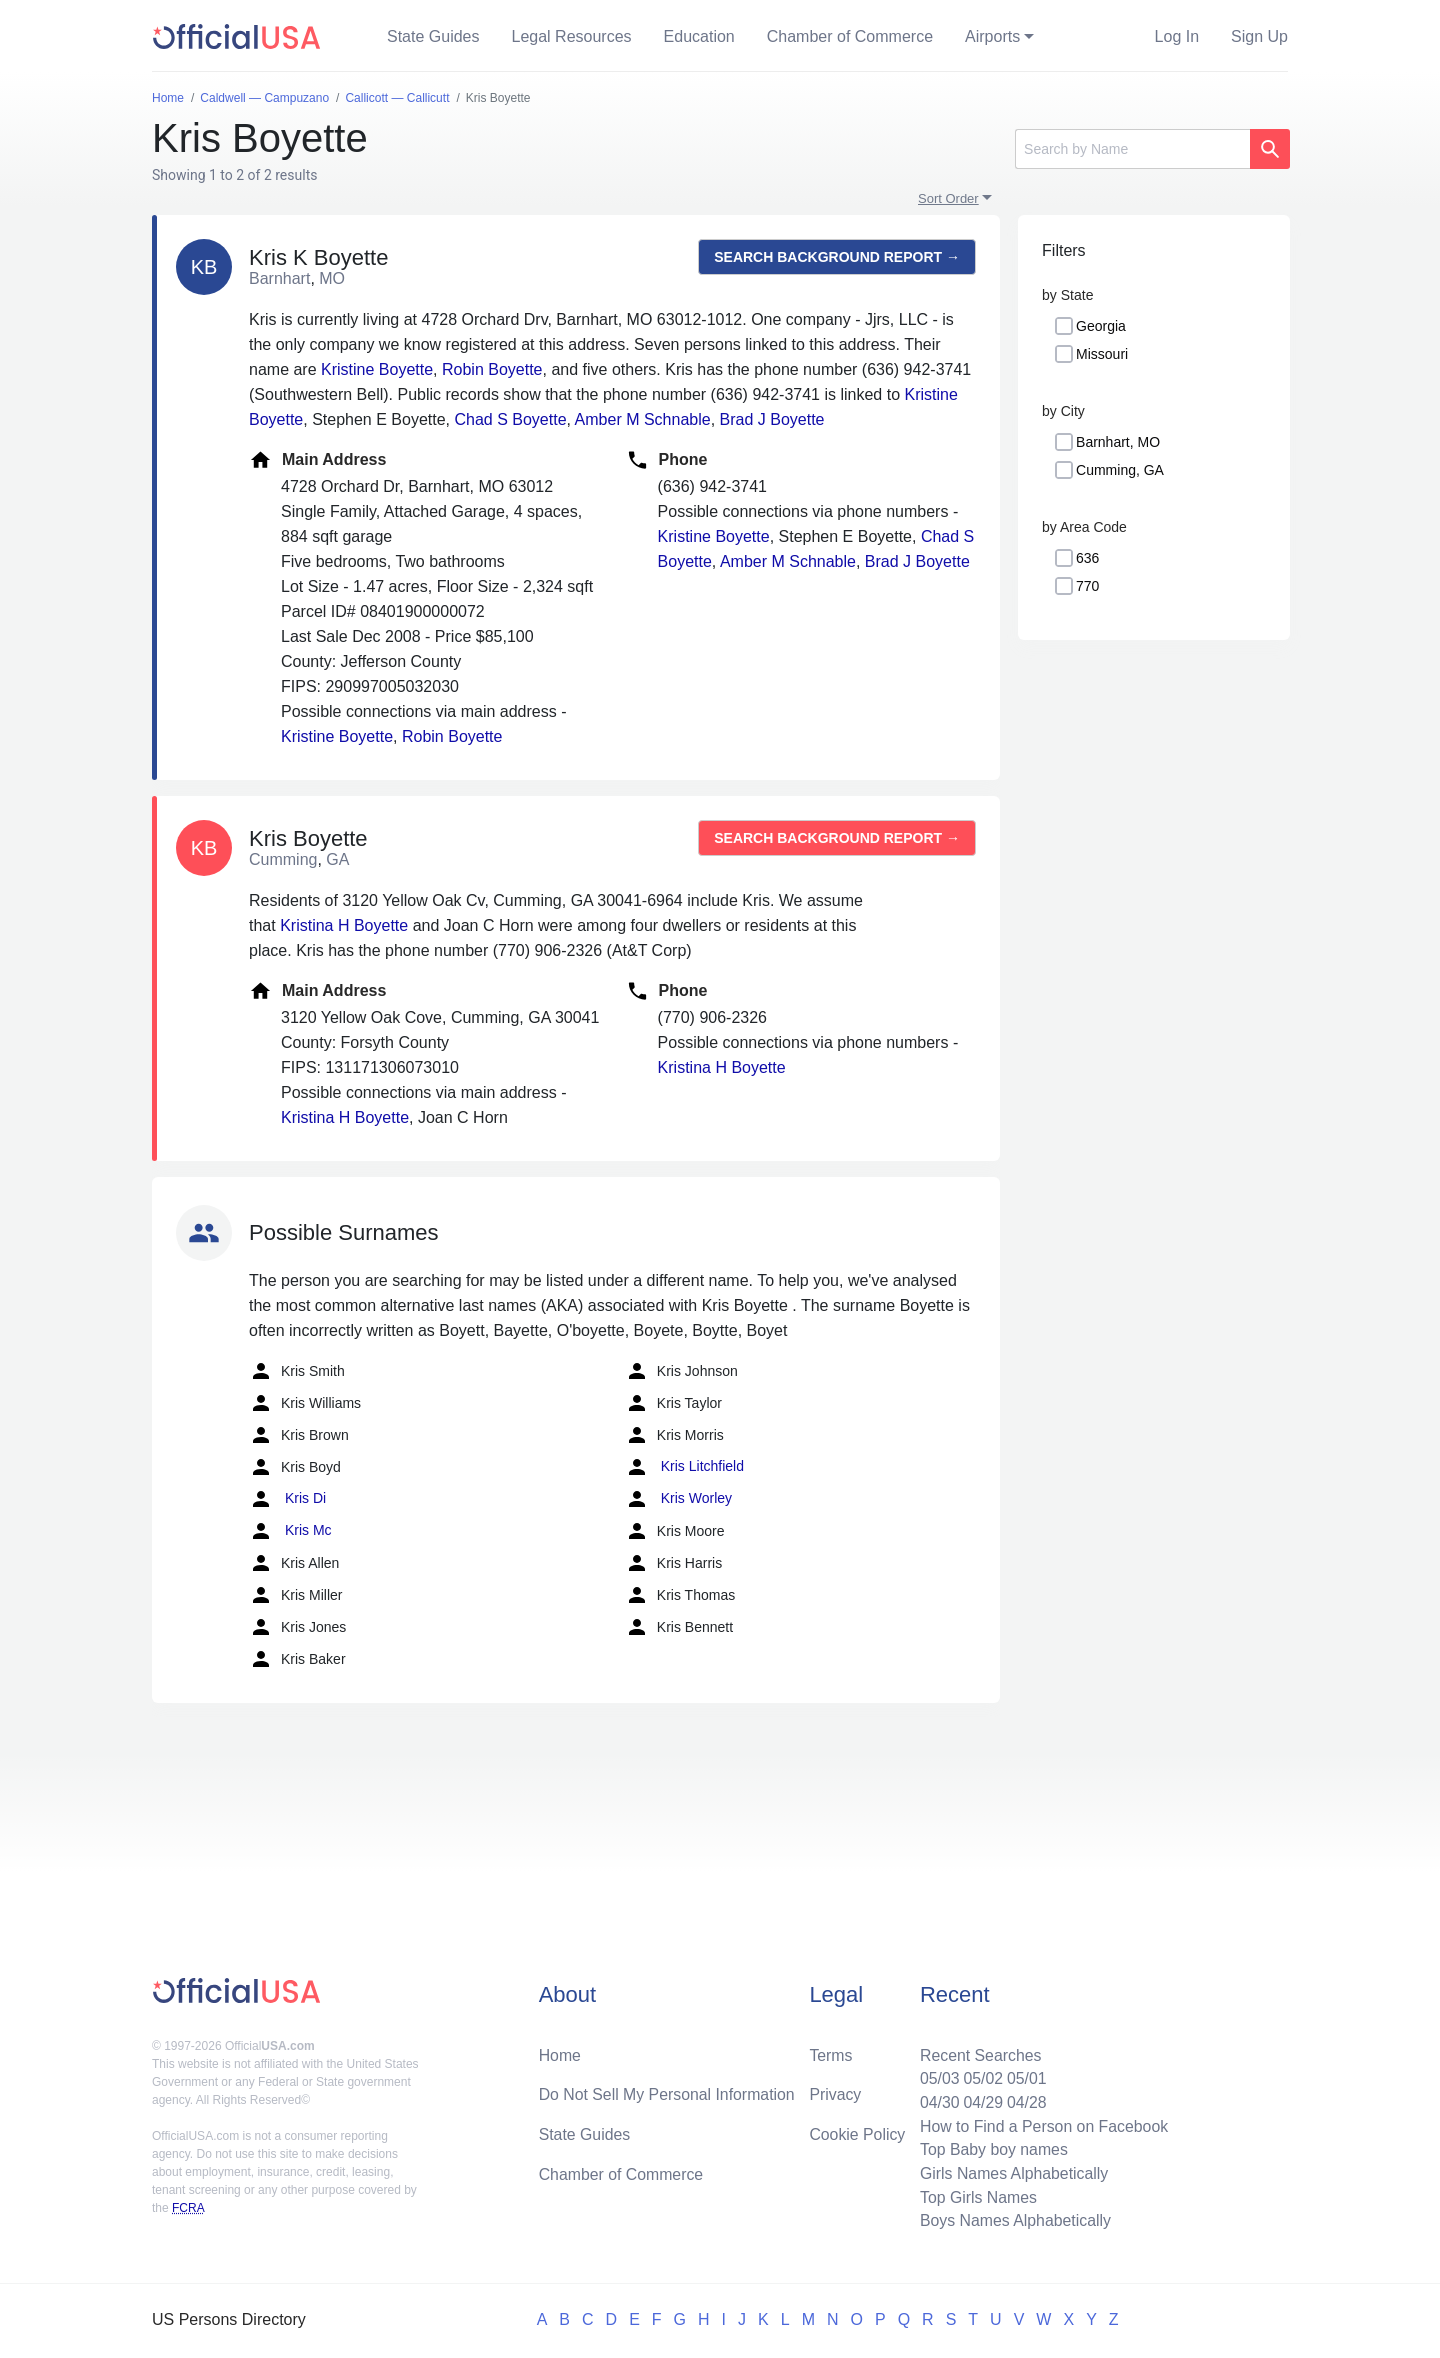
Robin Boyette (492, 369)
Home (560, 2052)
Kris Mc (290, 1531)
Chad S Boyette (510, 419)
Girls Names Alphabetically (1012, 2172)
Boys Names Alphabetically (1013, 2220)
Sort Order (948, 198)
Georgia (1101, 326)
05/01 (1025, 2076)
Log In (1177, 36)
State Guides (433, 36)
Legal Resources (572, 36)
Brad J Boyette (772, 419)
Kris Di (287, 1499)
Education (699, 36)
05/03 (937, 2076)
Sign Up (1259, 36)
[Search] (1132, 149)
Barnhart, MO (1118, 442)
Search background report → (837, 257)
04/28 (1025, 2100)
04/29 (981, 2100)
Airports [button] (992, 36)
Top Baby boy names (991, 2148)
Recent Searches (978, 2052)
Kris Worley (678, 1499)
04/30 (937, 2100)
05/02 (981, 2076)
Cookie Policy (857, 2132)
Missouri (1102, 354)
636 (1087, 558)
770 (1087, 586)
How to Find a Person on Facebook (1042, 2124)
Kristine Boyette (377, 369)
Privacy (835, 2092)
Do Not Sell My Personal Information (668, 2092)
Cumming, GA (1120, 470)
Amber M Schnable (643, 419)
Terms (831, 2052)
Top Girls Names (976, 2196)
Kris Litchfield (684, 1467)
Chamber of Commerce (850, 36)
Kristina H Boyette (344, 925)
